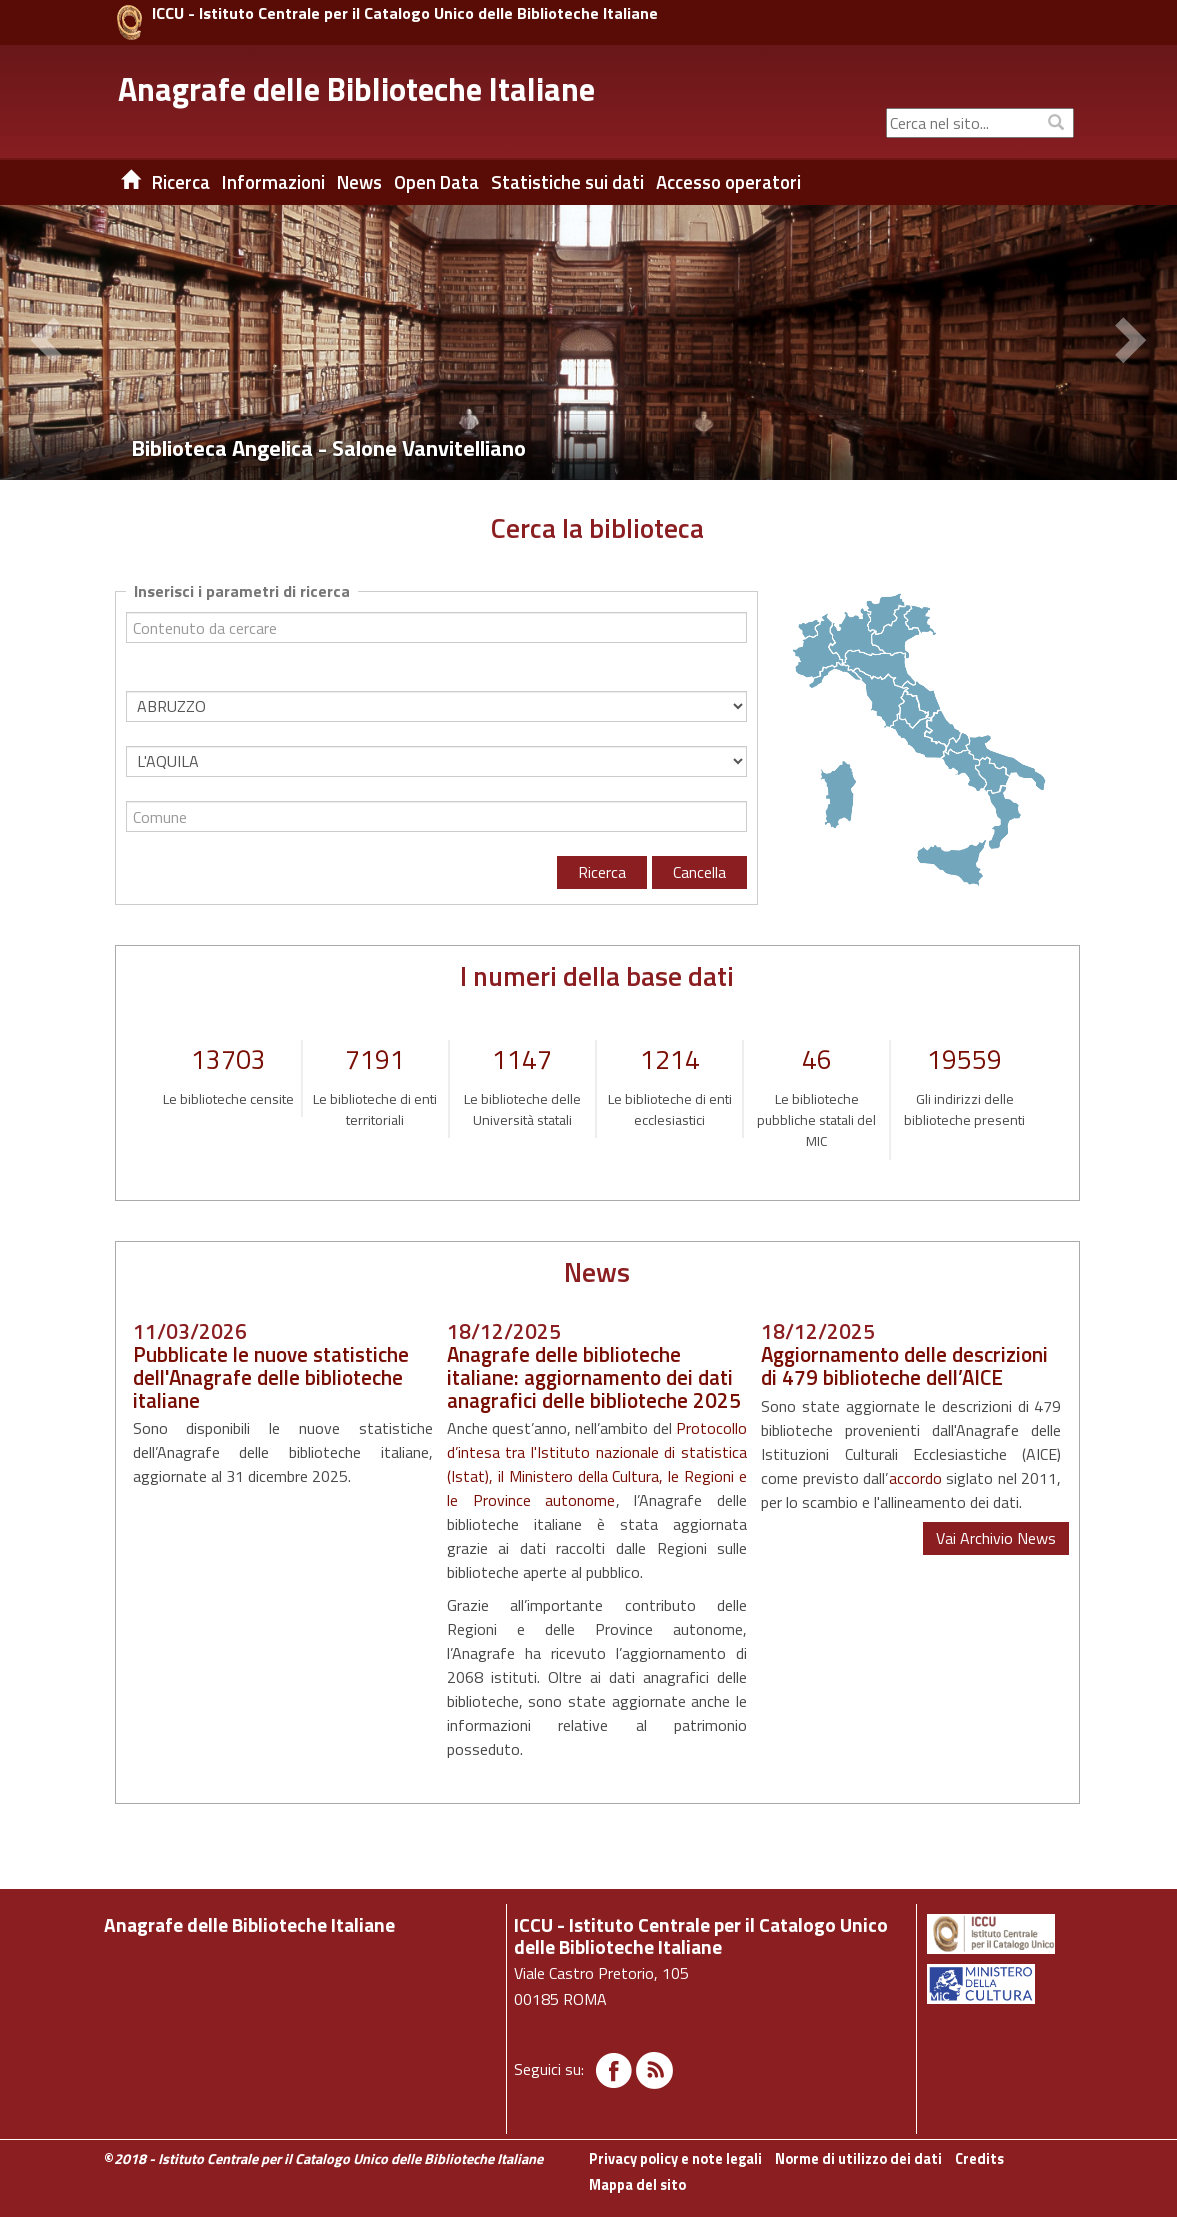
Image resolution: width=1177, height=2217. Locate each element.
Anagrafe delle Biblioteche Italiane (356, 89)
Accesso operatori (728, 182)
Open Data (436, 182)
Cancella (699, 872)
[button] (50, 343)
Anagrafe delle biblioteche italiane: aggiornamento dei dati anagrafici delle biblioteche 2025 (594, 1377)
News (359, 182)
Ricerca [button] (181, 182)
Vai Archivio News (996, 1538)
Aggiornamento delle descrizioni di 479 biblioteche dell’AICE (904, 1365)
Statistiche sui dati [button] (567, 182)
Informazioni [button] (273, 182)
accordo (915, 1478)
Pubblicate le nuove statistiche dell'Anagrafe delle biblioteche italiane (271, 1377)
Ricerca (602, 872)
